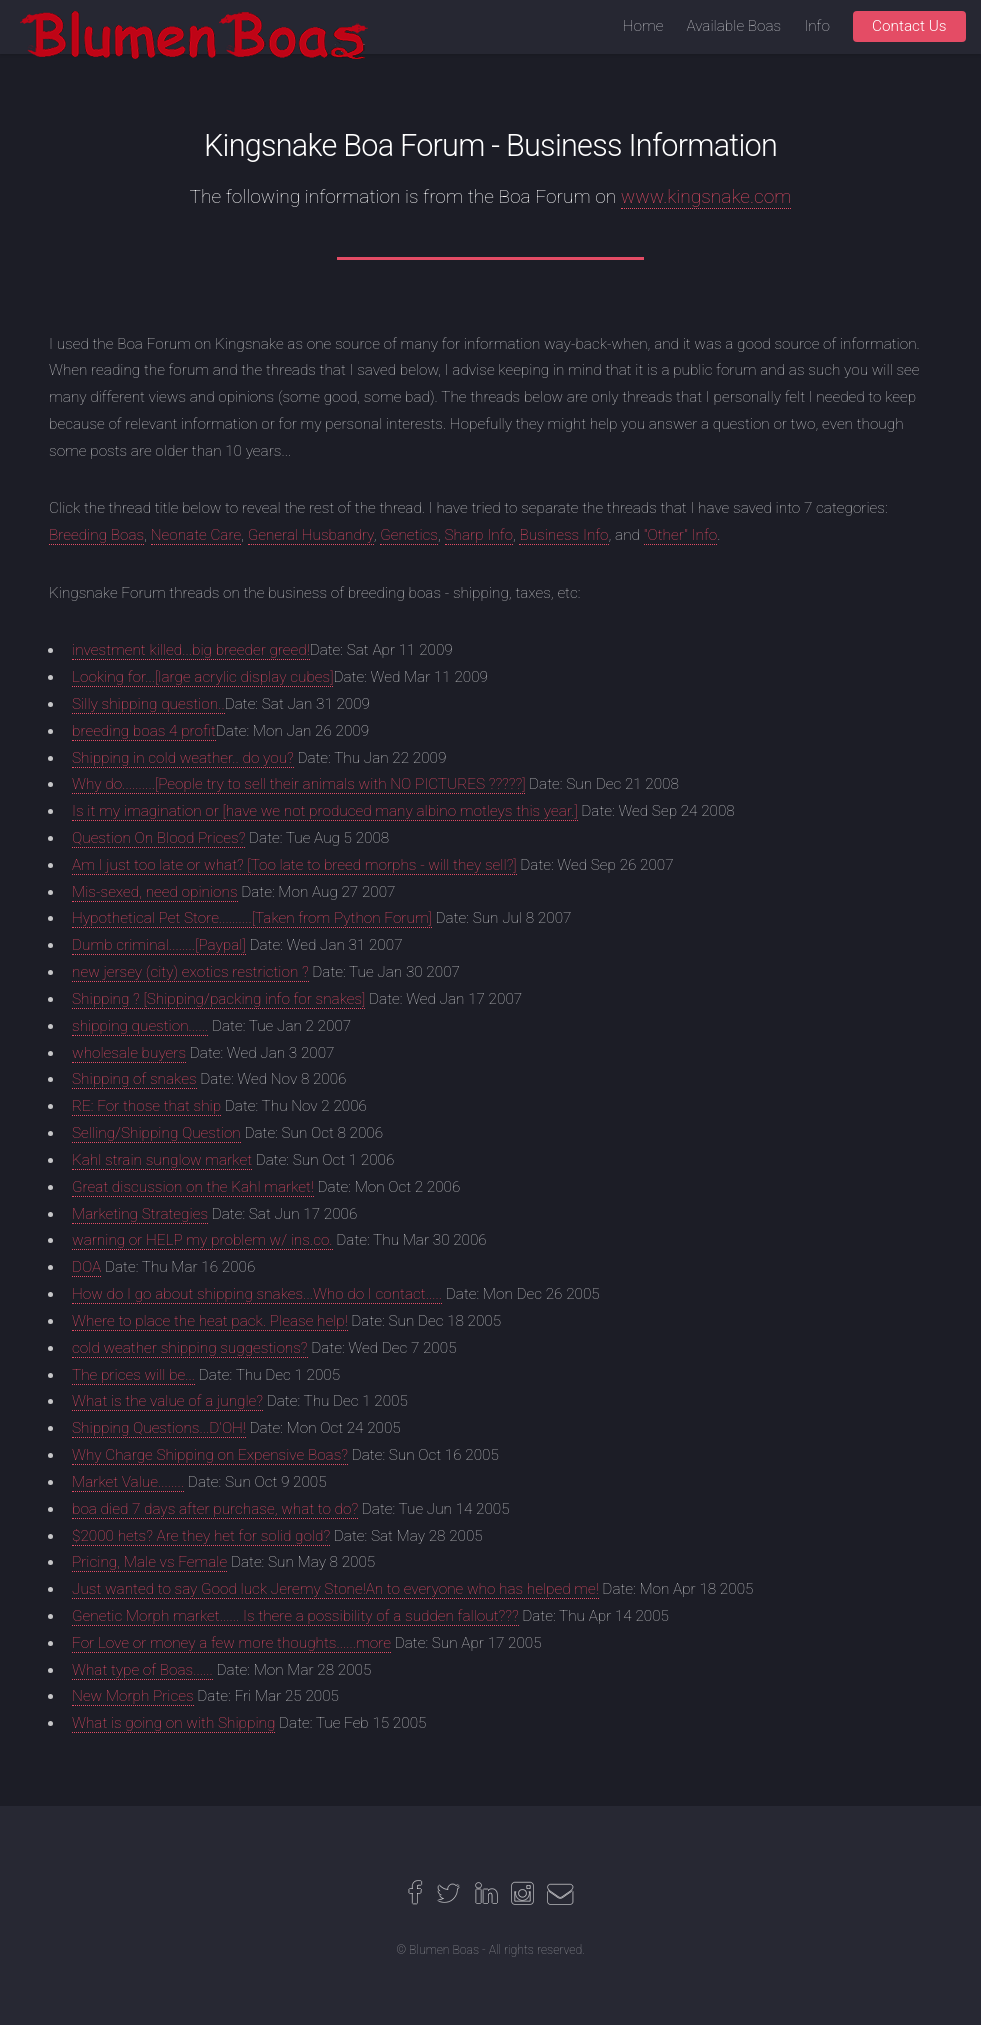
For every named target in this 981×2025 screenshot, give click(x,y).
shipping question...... (140, 1026)
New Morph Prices (133, 1696)
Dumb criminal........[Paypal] (159, 945)
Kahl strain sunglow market (162, 1160)
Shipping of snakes (134, 1079)
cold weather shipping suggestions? (190, 1348)
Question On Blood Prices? (158, 838)
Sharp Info (479, 535)
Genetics (409, 535)
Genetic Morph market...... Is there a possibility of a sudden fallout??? (295, 1616)
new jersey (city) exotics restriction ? (190, 972)
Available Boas (733, 26)
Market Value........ (128, 1482)
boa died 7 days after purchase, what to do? (215, 1509)
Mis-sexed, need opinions (155, 892)
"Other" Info (681, 535)
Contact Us (909, 26)
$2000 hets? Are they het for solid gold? (201, 1536)
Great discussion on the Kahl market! (193, 1187)
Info (817, 26)
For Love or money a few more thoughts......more (231, 1643)
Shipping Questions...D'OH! (159, 1428)
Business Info (563, 535)
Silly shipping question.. (148, 704)
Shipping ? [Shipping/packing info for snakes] (218, 999)
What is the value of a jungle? (167, 1401)
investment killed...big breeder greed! (191, 650)
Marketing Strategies (140, 1214)
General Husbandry (311, 535)
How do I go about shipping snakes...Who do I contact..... (257, 1294)
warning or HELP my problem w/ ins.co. (202, 1240)
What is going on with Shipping (173, 1723)
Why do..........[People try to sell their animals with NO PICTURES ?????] (298, 784)
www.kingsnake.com (706, 196)
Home (643, 26)
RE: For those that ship (146, 1106)
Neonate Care (196, 535)
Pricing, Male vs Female (149, 1562)
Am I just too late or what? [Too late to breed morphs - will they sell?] (294, 865)
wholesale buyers (129, 1053)
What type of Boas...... (142, 1670)
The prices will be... (133, 1375)
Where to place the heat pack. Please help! (210, 1321)
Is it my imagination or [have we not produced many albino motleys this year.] (325, 811)
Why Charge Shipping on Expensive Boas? (210, 1455)
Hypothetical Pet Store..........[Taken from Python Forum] (252, 918)
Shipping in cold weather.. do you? (183, 758)
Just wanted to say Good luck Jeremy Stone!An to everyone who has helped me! (335, 1589)
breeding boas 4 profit (144, 731)
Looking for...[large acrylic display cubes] (202, 677)
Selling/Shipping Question (156, 1133)
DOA (86, 1267)
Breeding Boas (96, 535)
